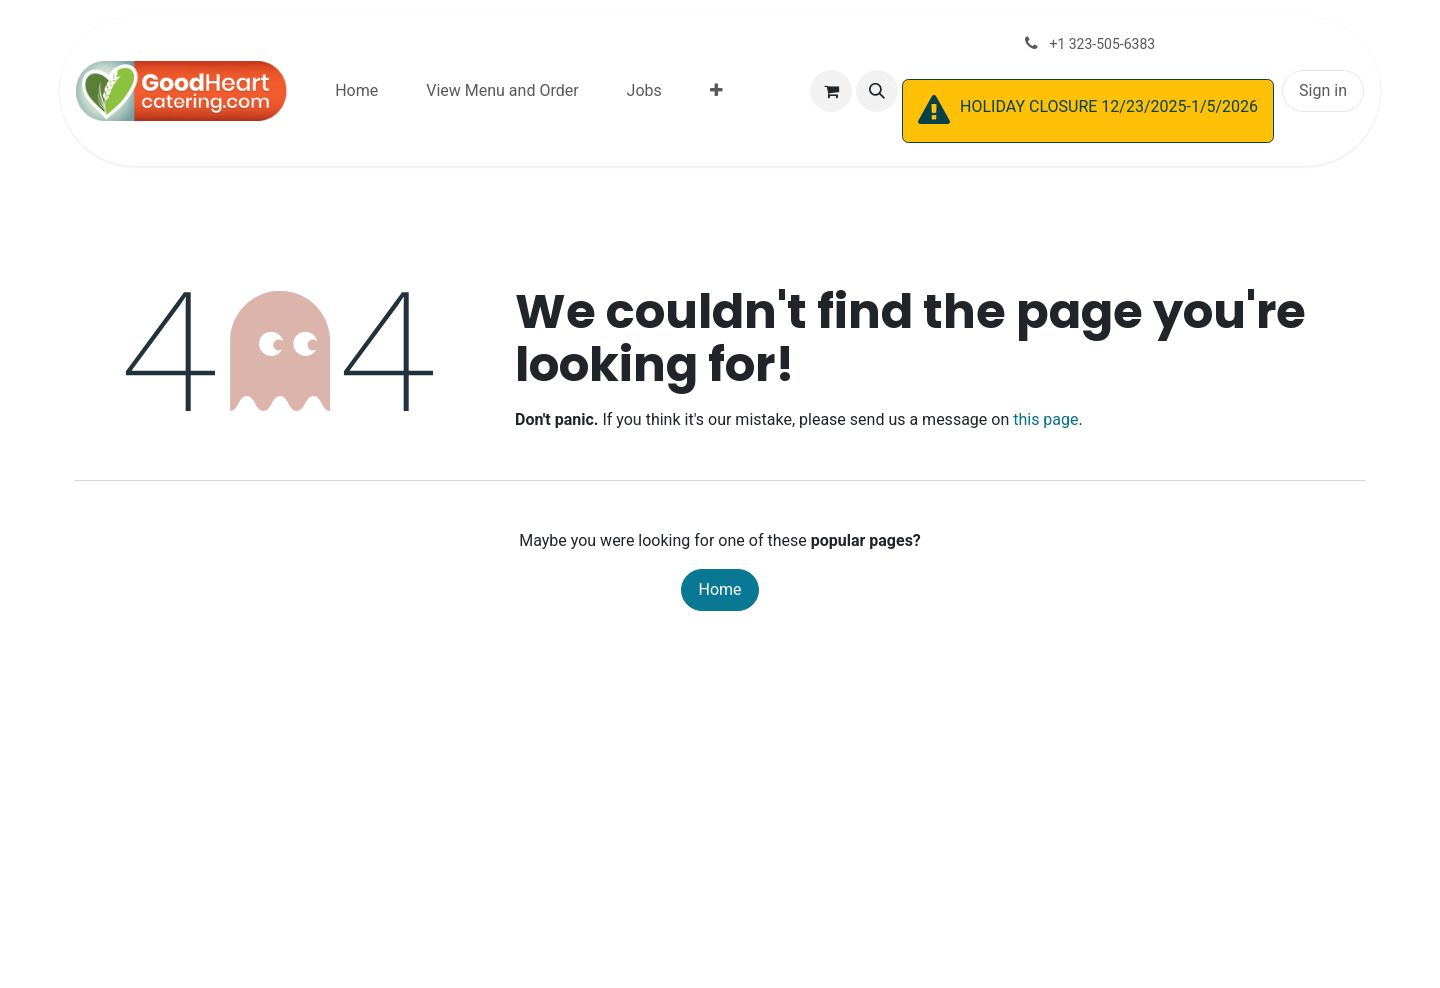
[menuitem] (356, 91)
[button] (877, 91)
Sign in (1323, 90)
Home (719, 589)
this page (1045, 419)
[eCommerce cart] (831, 91)
